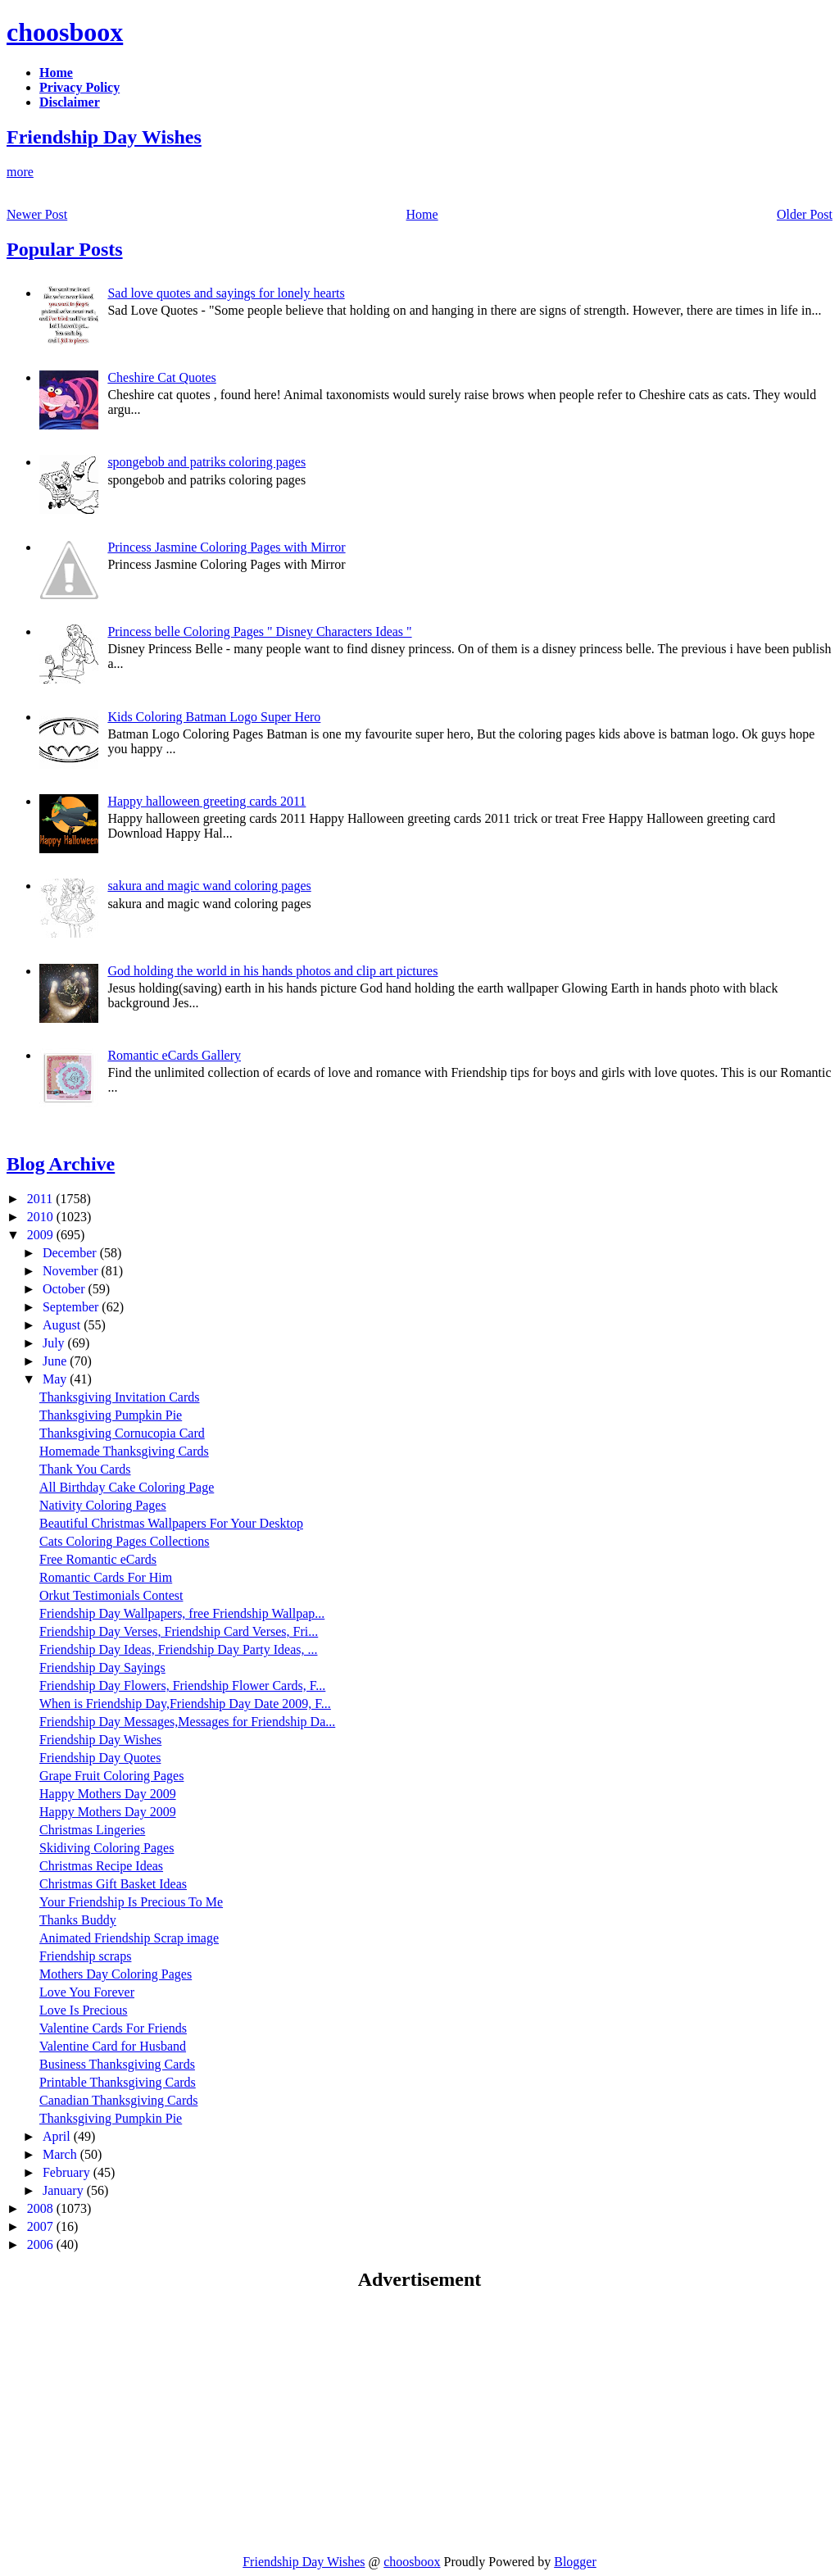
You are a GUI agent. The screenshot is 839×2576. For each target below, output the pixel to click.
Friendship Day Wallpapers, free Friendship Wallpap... (181, 1613)
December (71, 1253)
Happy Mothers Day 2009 (107, 1794)
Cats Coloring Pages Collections (124, 1541)
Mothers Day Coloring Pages (115, 1974)
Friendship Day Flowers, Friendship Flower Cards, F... (182, 1685)
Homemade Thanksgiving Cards (124, 1451)
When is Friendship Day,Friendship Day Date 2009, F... (185, 1704)
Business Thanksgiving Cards (117, 2064)
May (56, 1379)
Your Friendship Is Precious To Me (131, 1902)
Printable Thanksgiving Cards (117, 2082)
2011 (41, 1199)
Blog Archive (61, 1163)
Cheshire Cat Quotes (161, 377)
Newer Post (37, 214)
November (72, 1271)
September (72, 1307)
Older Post (804, 214)
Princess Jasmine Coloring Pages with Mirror (226, 547)
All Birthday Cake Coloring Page (126, 1487)
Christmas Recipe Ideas (101, 1866)
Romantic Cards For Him (105, 1577)
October (65, 1289)
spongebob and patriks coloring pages (206, 462)
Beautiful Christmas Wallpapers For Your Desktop (171, 1523)
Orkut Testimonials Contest (111, 1595)
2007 (42, 2226)
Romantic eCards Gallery (174, 1055)
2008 (42, 2208)
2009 (42, 1235)
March (61, 2154)
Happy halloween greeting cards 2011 (206, 801)
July (55, 1343)
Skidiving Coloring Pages (106, 1848)
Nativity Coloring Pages (102, 1505)
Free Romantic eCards (97, 1559)
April (58, 2136)
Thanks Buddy (77, 1920)
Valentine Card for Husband (112, 2046)
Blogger (575, 2562)
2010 (42, 1217)
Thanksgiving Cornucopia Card (122, 1433)
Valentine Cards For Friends (113, 2028)
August (63, 1325)
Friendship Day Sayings (102, 1667)
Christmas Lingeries (92, 1830)
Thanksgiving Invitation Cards (119, 1397)
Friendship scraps (85, 1956)
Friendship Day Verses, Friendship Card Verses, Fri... (178, 1631)
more (20, 172)
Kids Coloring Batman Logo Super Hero (213, 717)
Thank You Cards (85, 1469)
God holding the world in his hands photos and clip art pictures (272, 971)
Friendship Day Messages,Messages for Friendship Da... (187, 1722)
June (56, 1361)
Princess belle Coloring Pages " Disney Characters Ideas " (259, 631)
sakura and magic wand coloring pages (209, 886)
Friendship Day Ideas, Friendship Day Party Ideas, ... (178, 1649)
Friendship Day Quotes (100, 1758)
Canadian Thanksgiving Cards (118, 2100)
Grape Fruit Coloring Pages (111, 1776)
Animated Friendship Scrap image (129, 1938)
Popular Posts (65, 249)
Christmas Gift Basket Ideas (113, 1884)
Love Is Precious (83, 2010)
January (65, 2190)
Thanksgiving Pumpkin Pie (110, 1415)
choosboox (65, 32)
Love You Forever (86, 1992)
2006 (42, 2244)
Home (422, 214)
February (68, 2172)
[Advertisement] (144, 2422)
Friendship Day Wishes (104, 137)
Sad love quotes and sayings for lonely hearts (225, 293)
